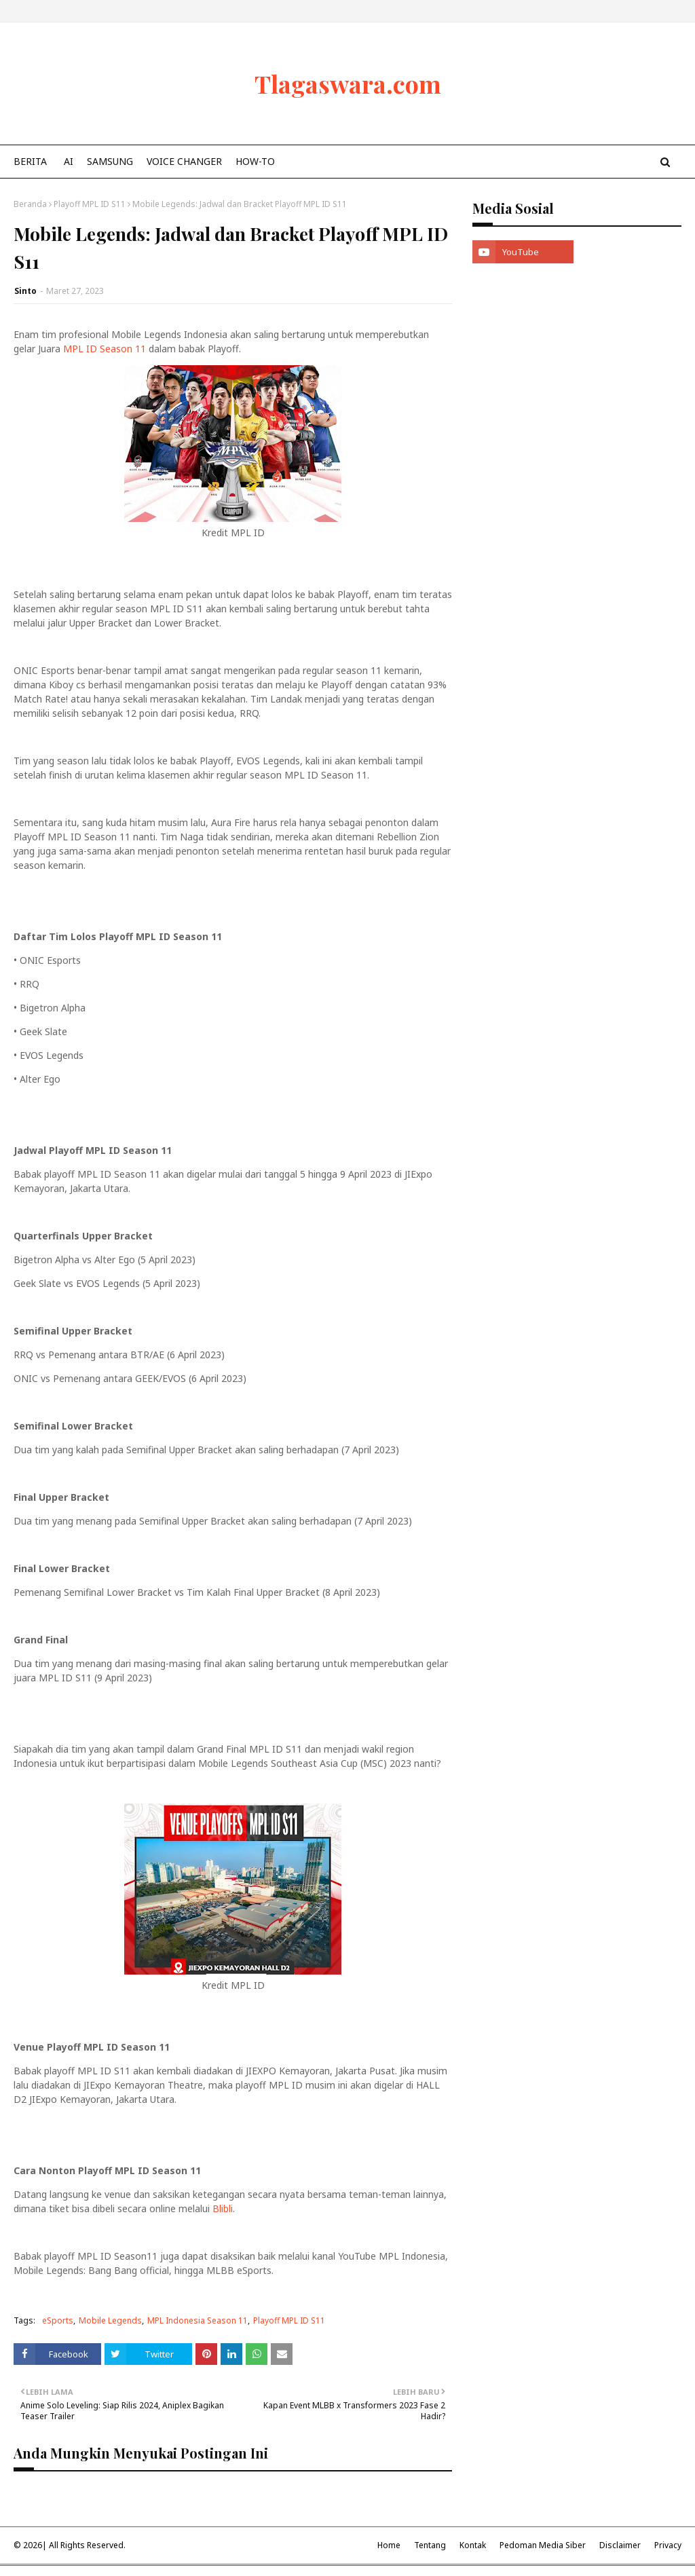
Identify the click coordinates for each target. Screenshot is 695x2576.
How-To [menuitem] (255, 161)
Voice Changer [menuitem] (184, 161)
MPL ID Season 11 (104, 348)
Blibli (222, 2208)
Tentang (430, 2545)
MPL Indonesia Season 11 (197, 2320)
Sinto (25, 291)
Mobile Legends (110, 2320)
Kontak (472, 2545)
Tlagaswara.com (348, 83)
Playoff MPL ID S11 (90, 204)
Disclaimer (620, 2545)
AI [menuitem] (68, 161)
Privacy (667, 2545)
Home (388, 2545)
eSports (57, 2320)
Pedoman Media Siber (543, 2545)
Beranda (30, 204)
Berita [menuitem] (30, 161)
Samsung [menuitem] (110, 161)
